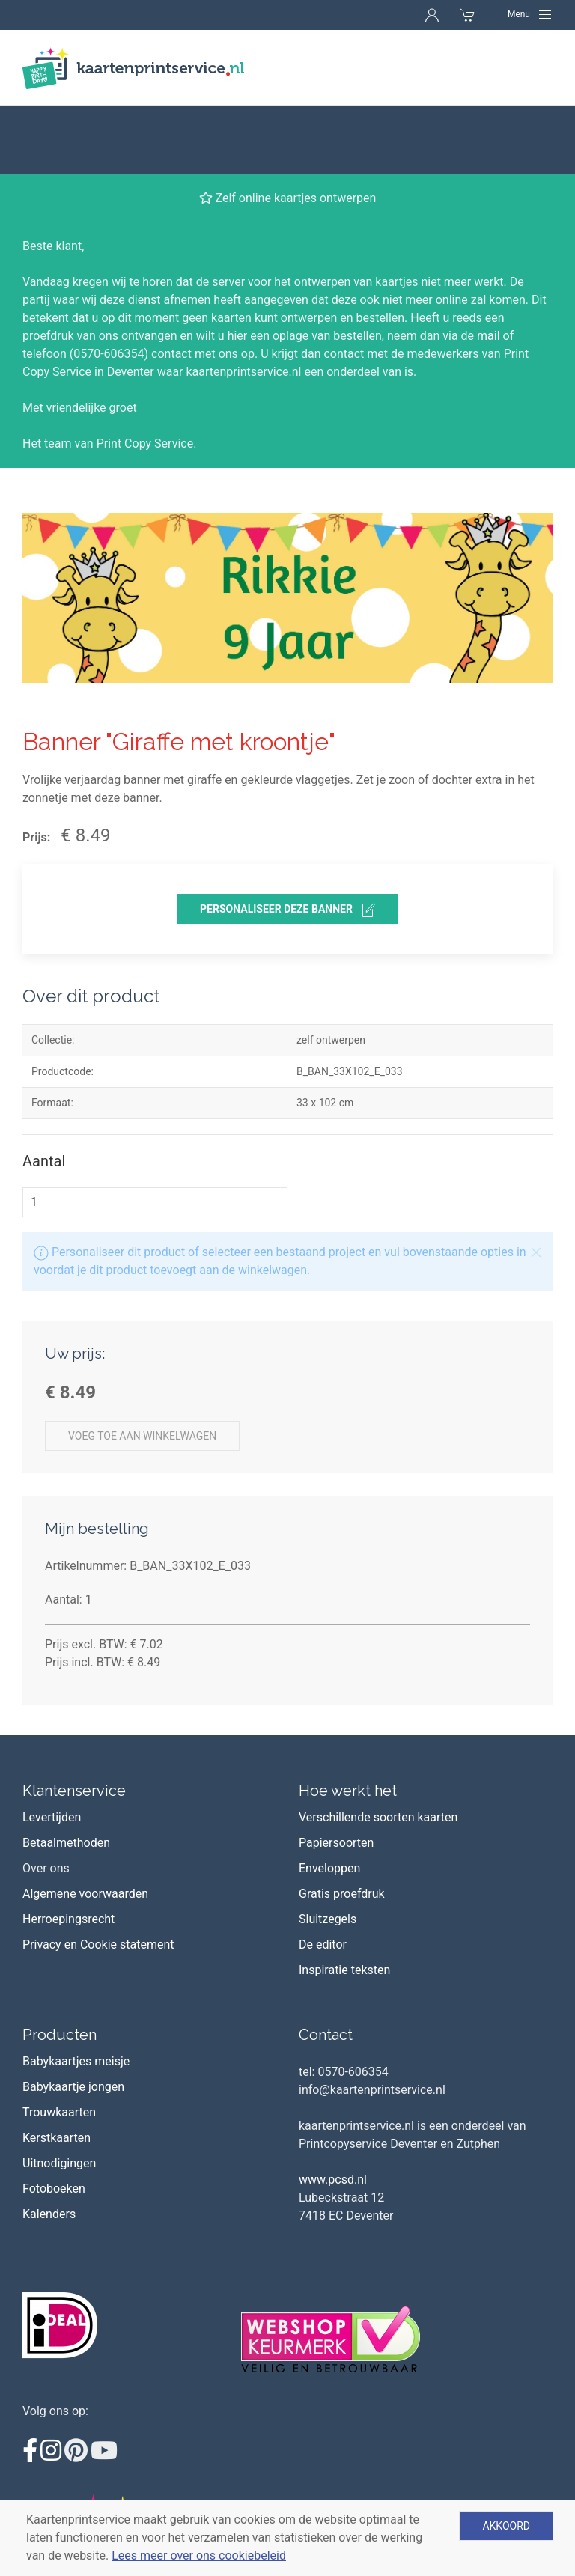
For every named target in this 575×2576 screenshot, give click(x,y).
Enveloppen (329, 1799)
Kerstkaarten (56, 2069)
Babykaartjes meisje (76, 1992)
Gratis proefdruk (342, 1825)
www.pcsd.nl (333, 2111)
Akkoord (506, 2526)
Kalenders (49, 2145)
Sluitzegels (327, 1850)
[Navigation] (530, 14)
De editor (323, 1876)
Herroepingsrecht (68, 1850)
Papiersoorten (336, 1774)
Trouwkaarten (59, 2043)
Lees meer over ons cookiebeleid (199, 2555)
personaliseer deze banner (287, 841)
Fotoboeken (53, 2120)
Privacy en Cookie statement (98, 1876)
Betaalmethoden (66, 1774)
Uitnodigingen (59, 2094)
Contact (326, 1966)
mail (488, 267)
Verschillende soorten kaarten (378, 1748)
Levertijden (51, 1748)
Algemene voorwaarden (85, 1825)
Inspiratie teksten (344, 1901)
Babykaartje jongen (73, 2018)
